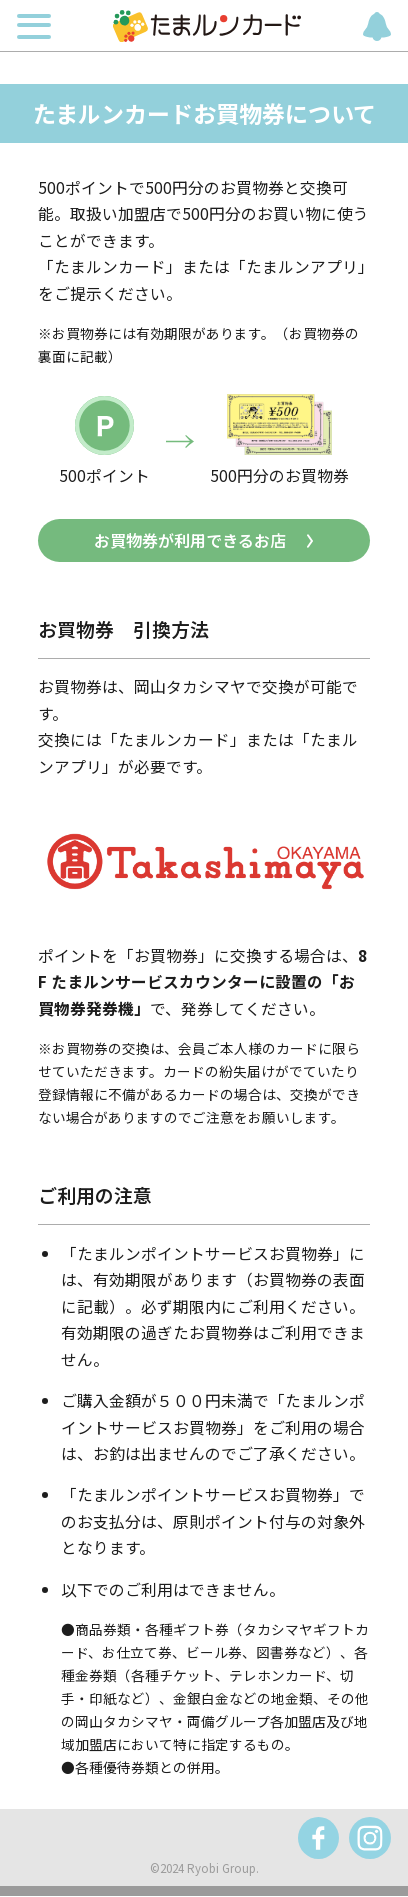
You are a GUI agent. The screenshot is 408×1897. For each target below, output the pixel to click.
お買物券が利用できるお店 (190, 541)
